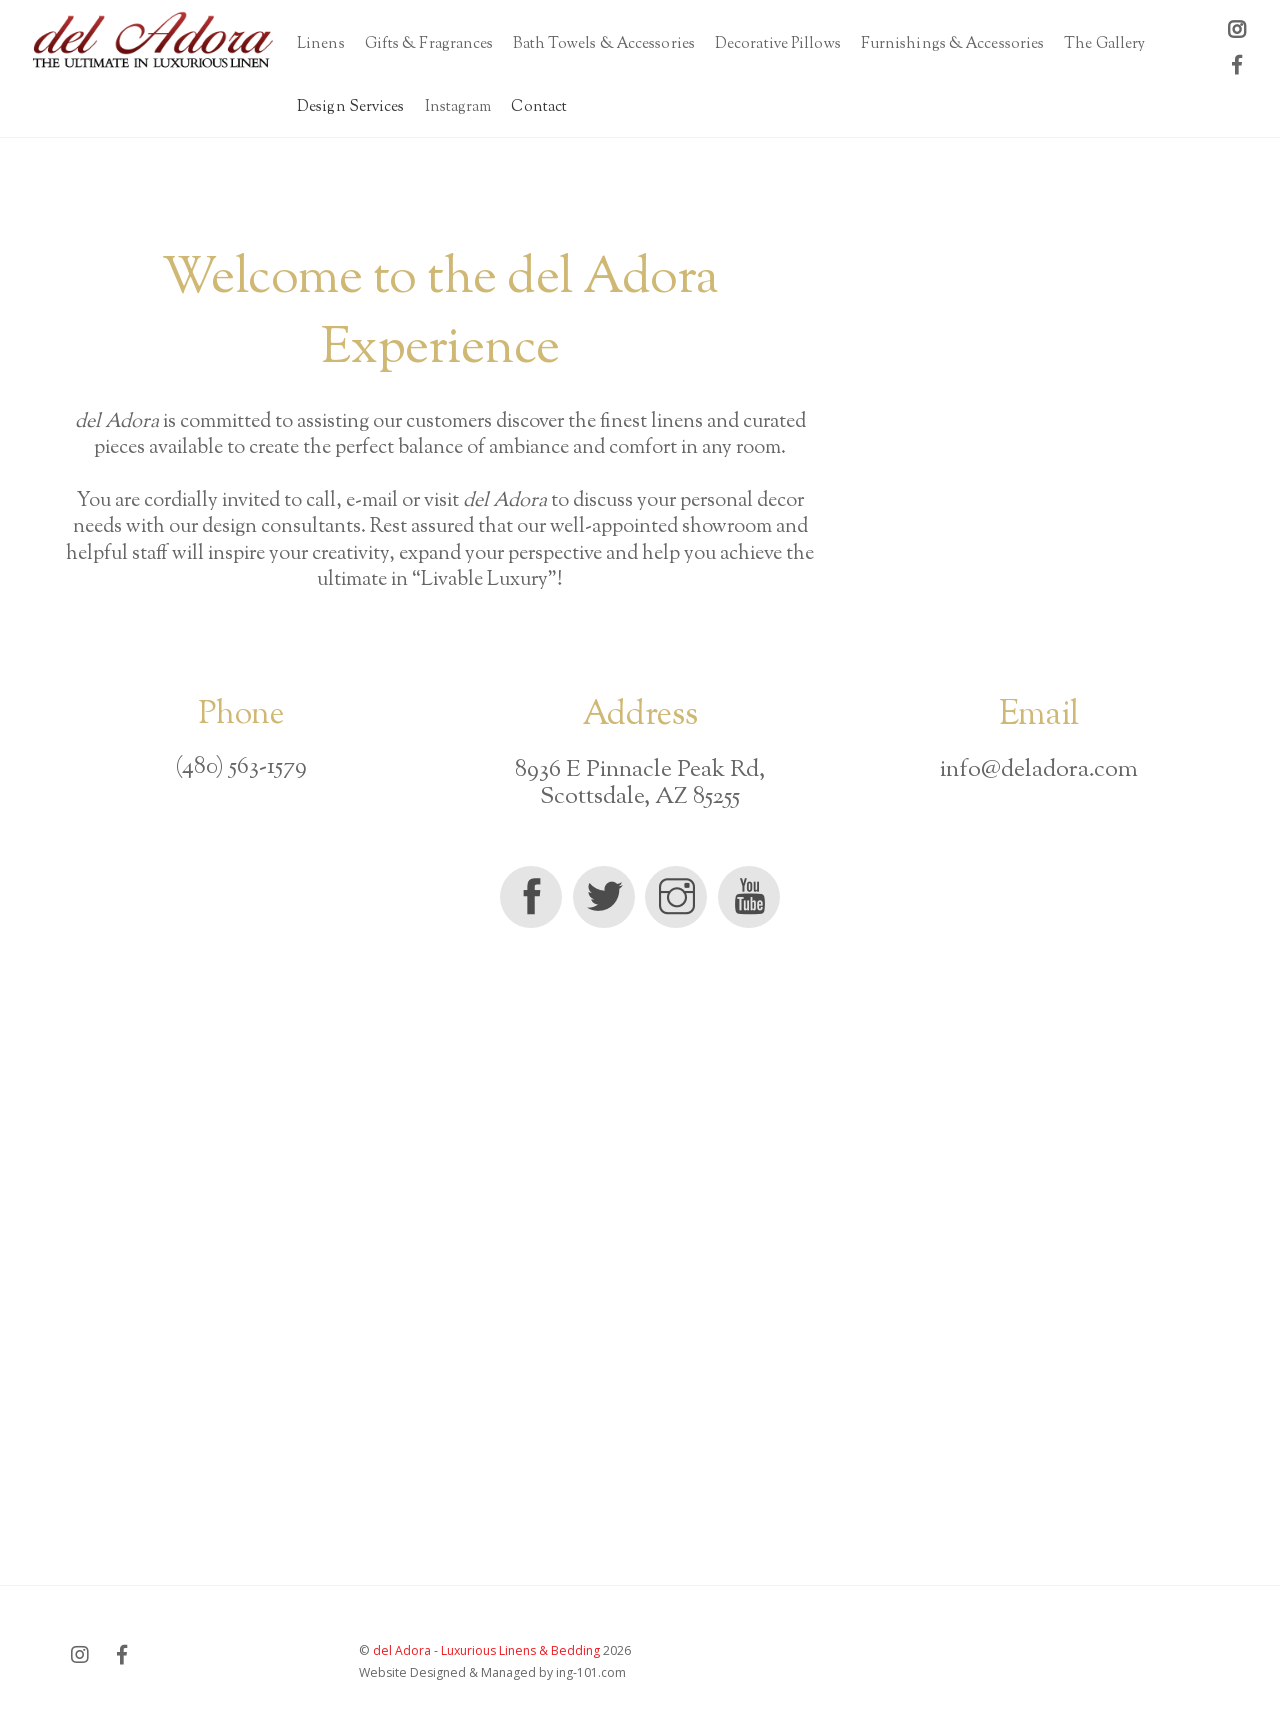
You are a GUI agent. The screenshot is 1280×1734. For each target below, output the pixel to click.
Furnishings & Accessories (953, 44)
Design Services (351, 107)
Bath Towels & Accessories (604, 44)
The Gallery (1104, 44)
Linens (321, 44)
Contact (539, 107)
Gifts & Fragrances (429, 44)
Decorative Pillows (778, 44)
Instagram (458, 107)
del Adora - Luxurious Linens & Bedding (486, 1650)
